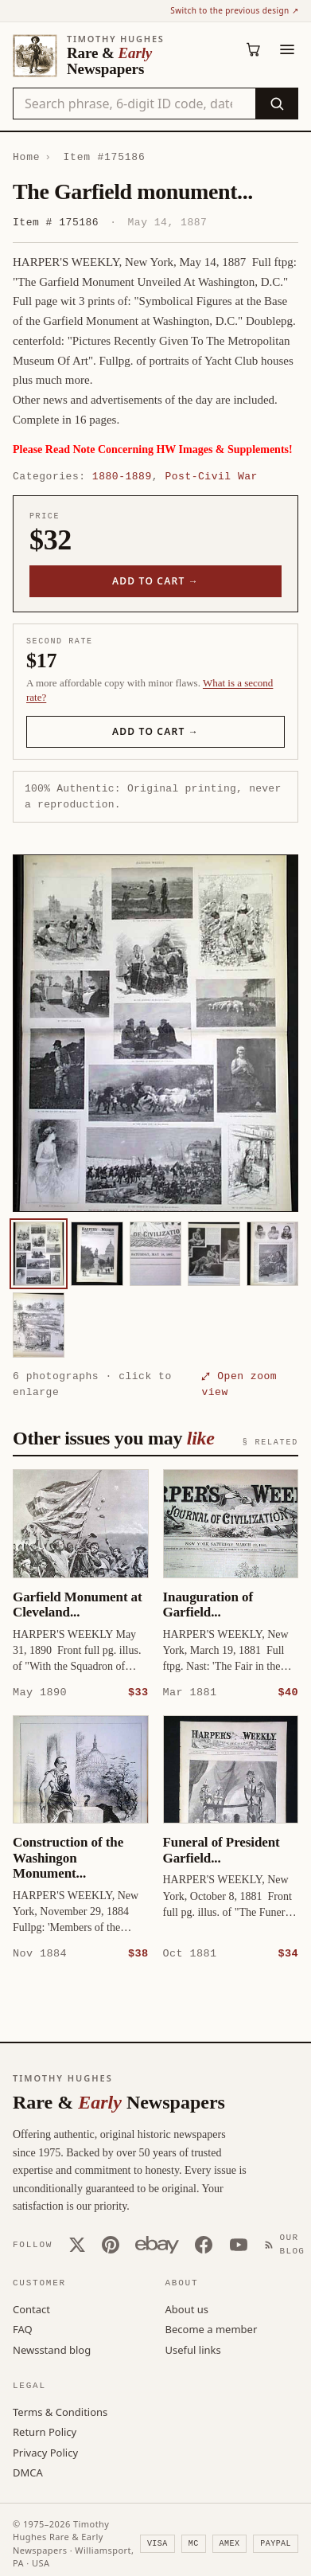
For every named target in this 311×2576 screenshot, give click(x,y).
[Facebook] (203, 2244)
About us (187, 2308)
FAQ (23, 2328)
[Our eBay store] (157, 2244)
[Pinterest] (110, 2244)
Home (26, 157)
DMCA (28, 2472)
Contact (31, 2308)
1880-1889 (122, 476)
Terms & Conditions (60, 2411)
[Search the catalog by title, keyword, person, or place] (134, 103)
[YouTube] (238, 2244)
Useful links (193, 2349)
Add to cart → (155, 581)
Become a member (211, 2328)
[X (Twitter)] (77, 2244)
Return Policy (44, 2431)
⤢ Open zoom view (239, 1384)
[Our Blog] (288, 2243)
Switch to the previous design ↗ (234, 10)
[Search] (276, 103)
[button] (155, 1032)
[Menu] (287, 49)
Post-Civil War (211, 476)
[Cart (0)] (253, 49)
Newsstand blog (52, 2349)
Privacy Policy (45, 2452)
